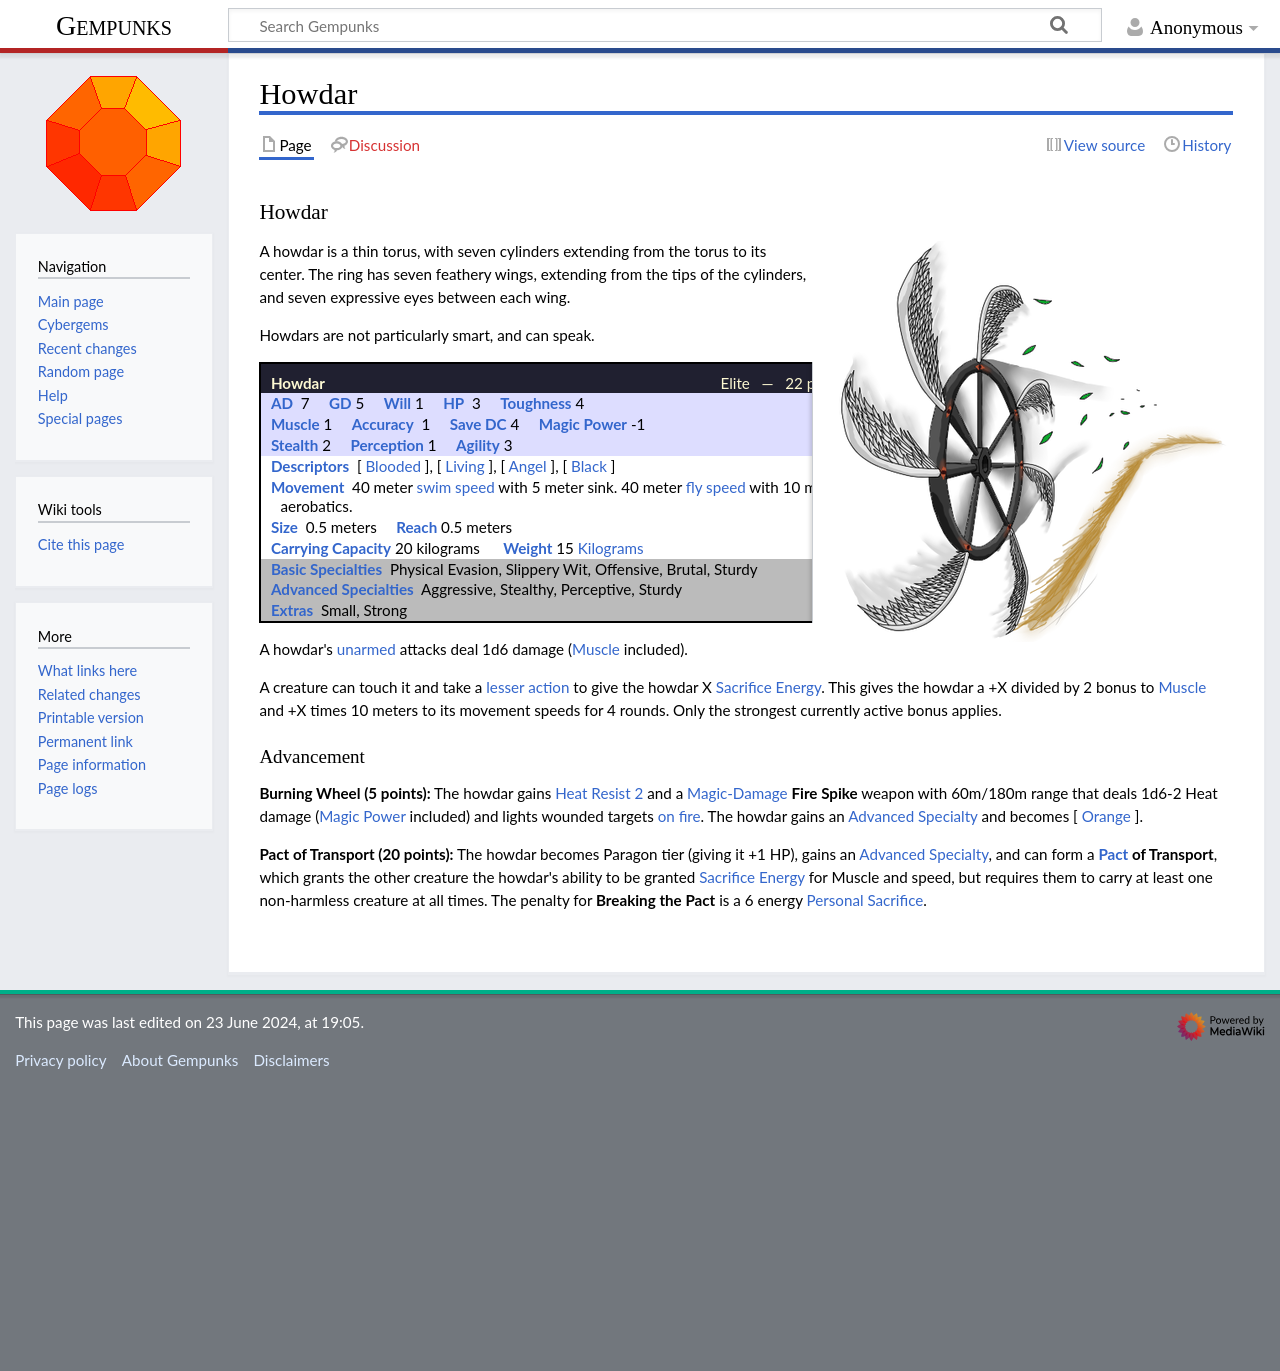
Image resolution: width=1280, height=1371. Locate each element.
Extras (292, 895)
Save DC (478, 709)
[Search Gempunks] (665, 25)
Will (397, 688)
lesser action (527, 972)
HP (453, 688)
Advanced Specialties (342, 874)
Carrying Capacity (331, 833)
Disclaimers (291, 1345)
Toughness (535, 688)
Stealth (294, 730)
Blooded (393, 751)
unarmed (366, 934)
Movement (307, 772)
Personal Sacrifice (865, 1185)
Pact (1113, 1139)
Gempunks (114, 25)
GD (340, 688)
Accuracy (383, 709)
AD (282, 688)
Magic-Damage (737, 1078)
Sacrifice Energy (768, 972)
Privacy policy (60, 1345)
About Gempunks (180, 1345)
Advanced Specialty (912, 1101)
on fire (679, 1101)
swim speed (456, 772)
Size (284, 812)
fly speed (716, 772)
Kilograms (611, 833)
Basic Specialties (326, 853)
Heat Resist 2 (599, 1078)
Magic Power (583, 709)
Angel (528, 751)
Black (589, 751)
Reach (416, 812)
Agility (478, 730)
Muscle (295, 709)
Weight (527, 833)
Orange (1106, 1101)
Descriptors (310, 751)
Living (464, 751)
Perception (386, 730)
